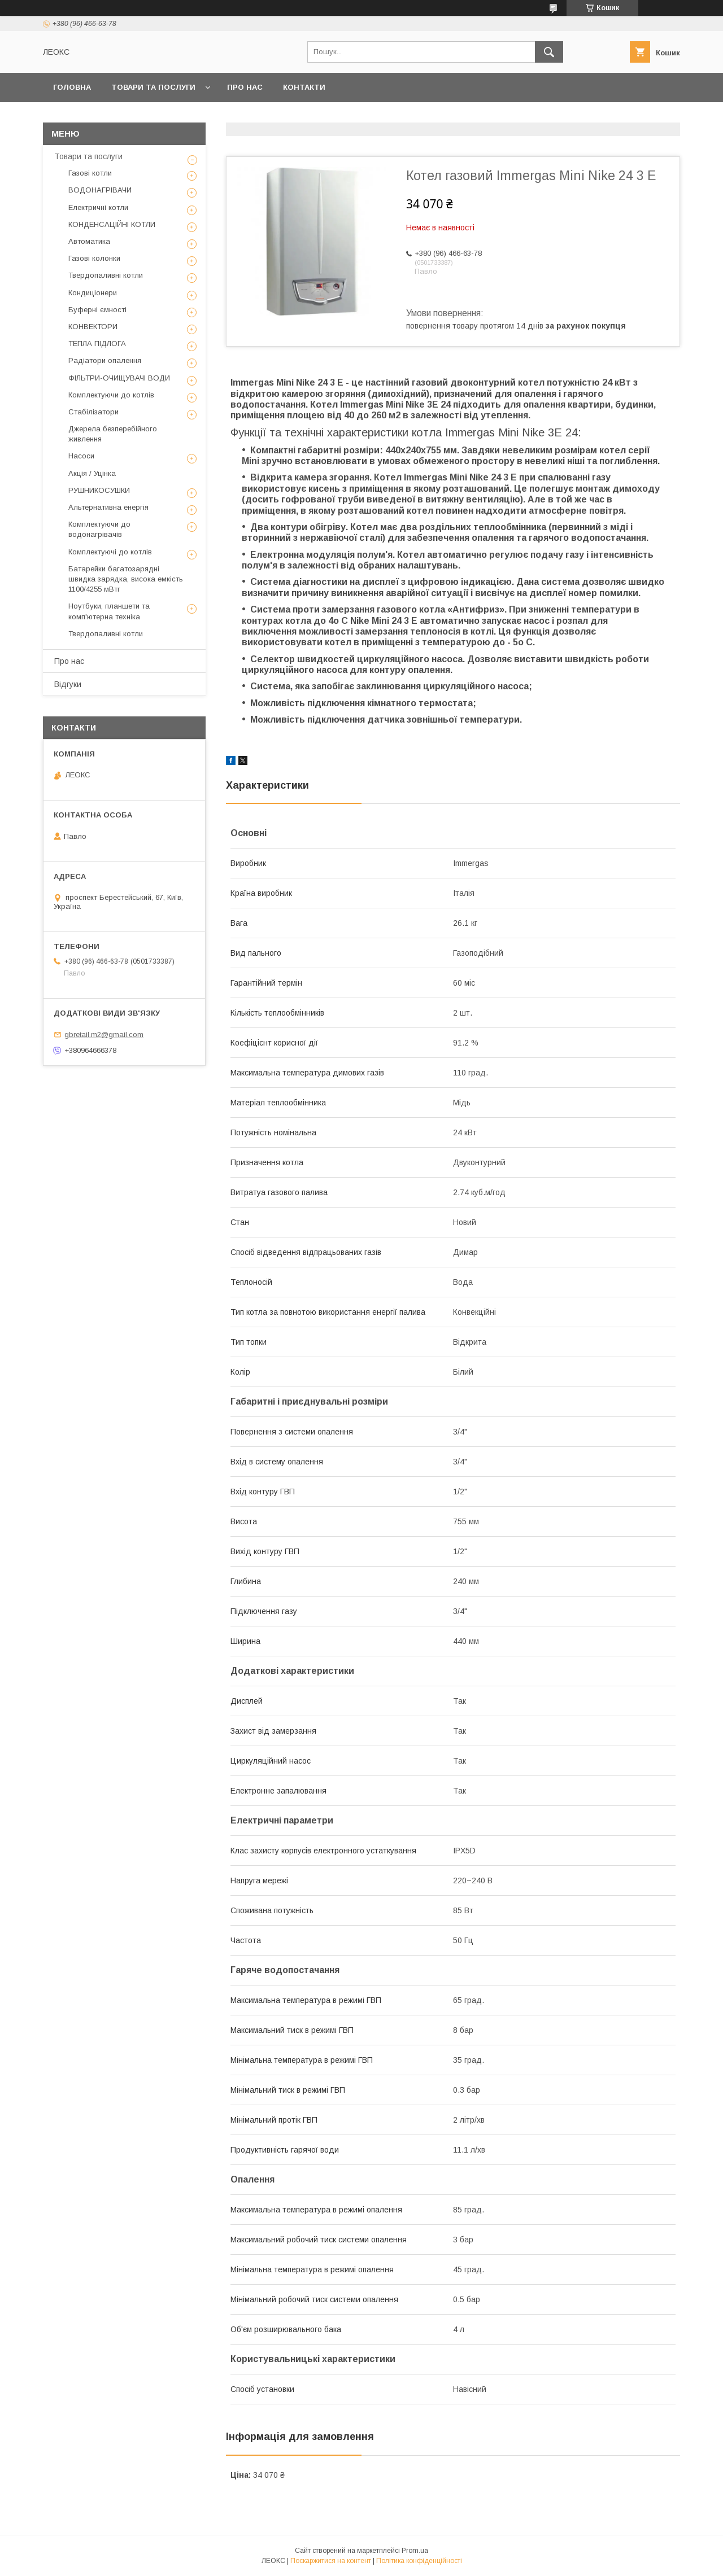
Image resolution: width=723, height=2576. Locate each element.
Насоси (81, 456)
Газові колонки (94, 258)
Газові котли (90, 173)
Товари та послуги (153, 87)
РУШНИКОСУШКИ (99, 490)
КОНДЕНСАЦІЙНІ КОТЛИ (111, 224)
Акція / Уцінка (92, 473)
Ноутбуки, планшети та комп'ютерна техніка (109, 611)
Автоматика (89, 241)
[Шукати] (549, 52)
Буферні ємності (97, 309)
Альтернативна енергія (108, 507)
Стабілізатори (93, 412)
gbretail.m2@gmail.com (103, 1034)
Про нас (245, 87)
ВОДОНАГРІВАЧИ (100, 190)
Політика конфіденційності (419, 2561)
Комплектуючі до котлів (110, 552)
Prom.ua (415, 2551)
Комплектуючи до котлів (111, 395)
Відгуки (67, 684)
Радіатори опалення (104, 360)
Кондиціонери (92, 292)
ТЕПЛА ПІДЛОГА (97, 343)
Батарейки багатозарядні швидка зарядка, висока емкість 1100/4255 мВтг (125, 579)
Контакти (304, 87)
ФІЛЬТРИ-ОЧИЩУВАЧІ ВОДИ (119, 378)
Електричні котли (98, 207)
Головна (72, 87)
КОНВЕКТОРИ (92, 326)
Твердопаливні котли (105, 275)
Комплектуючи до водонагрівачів (99, 529)
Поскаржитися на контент (330, 2561)
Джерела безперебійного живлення (112, 434)
